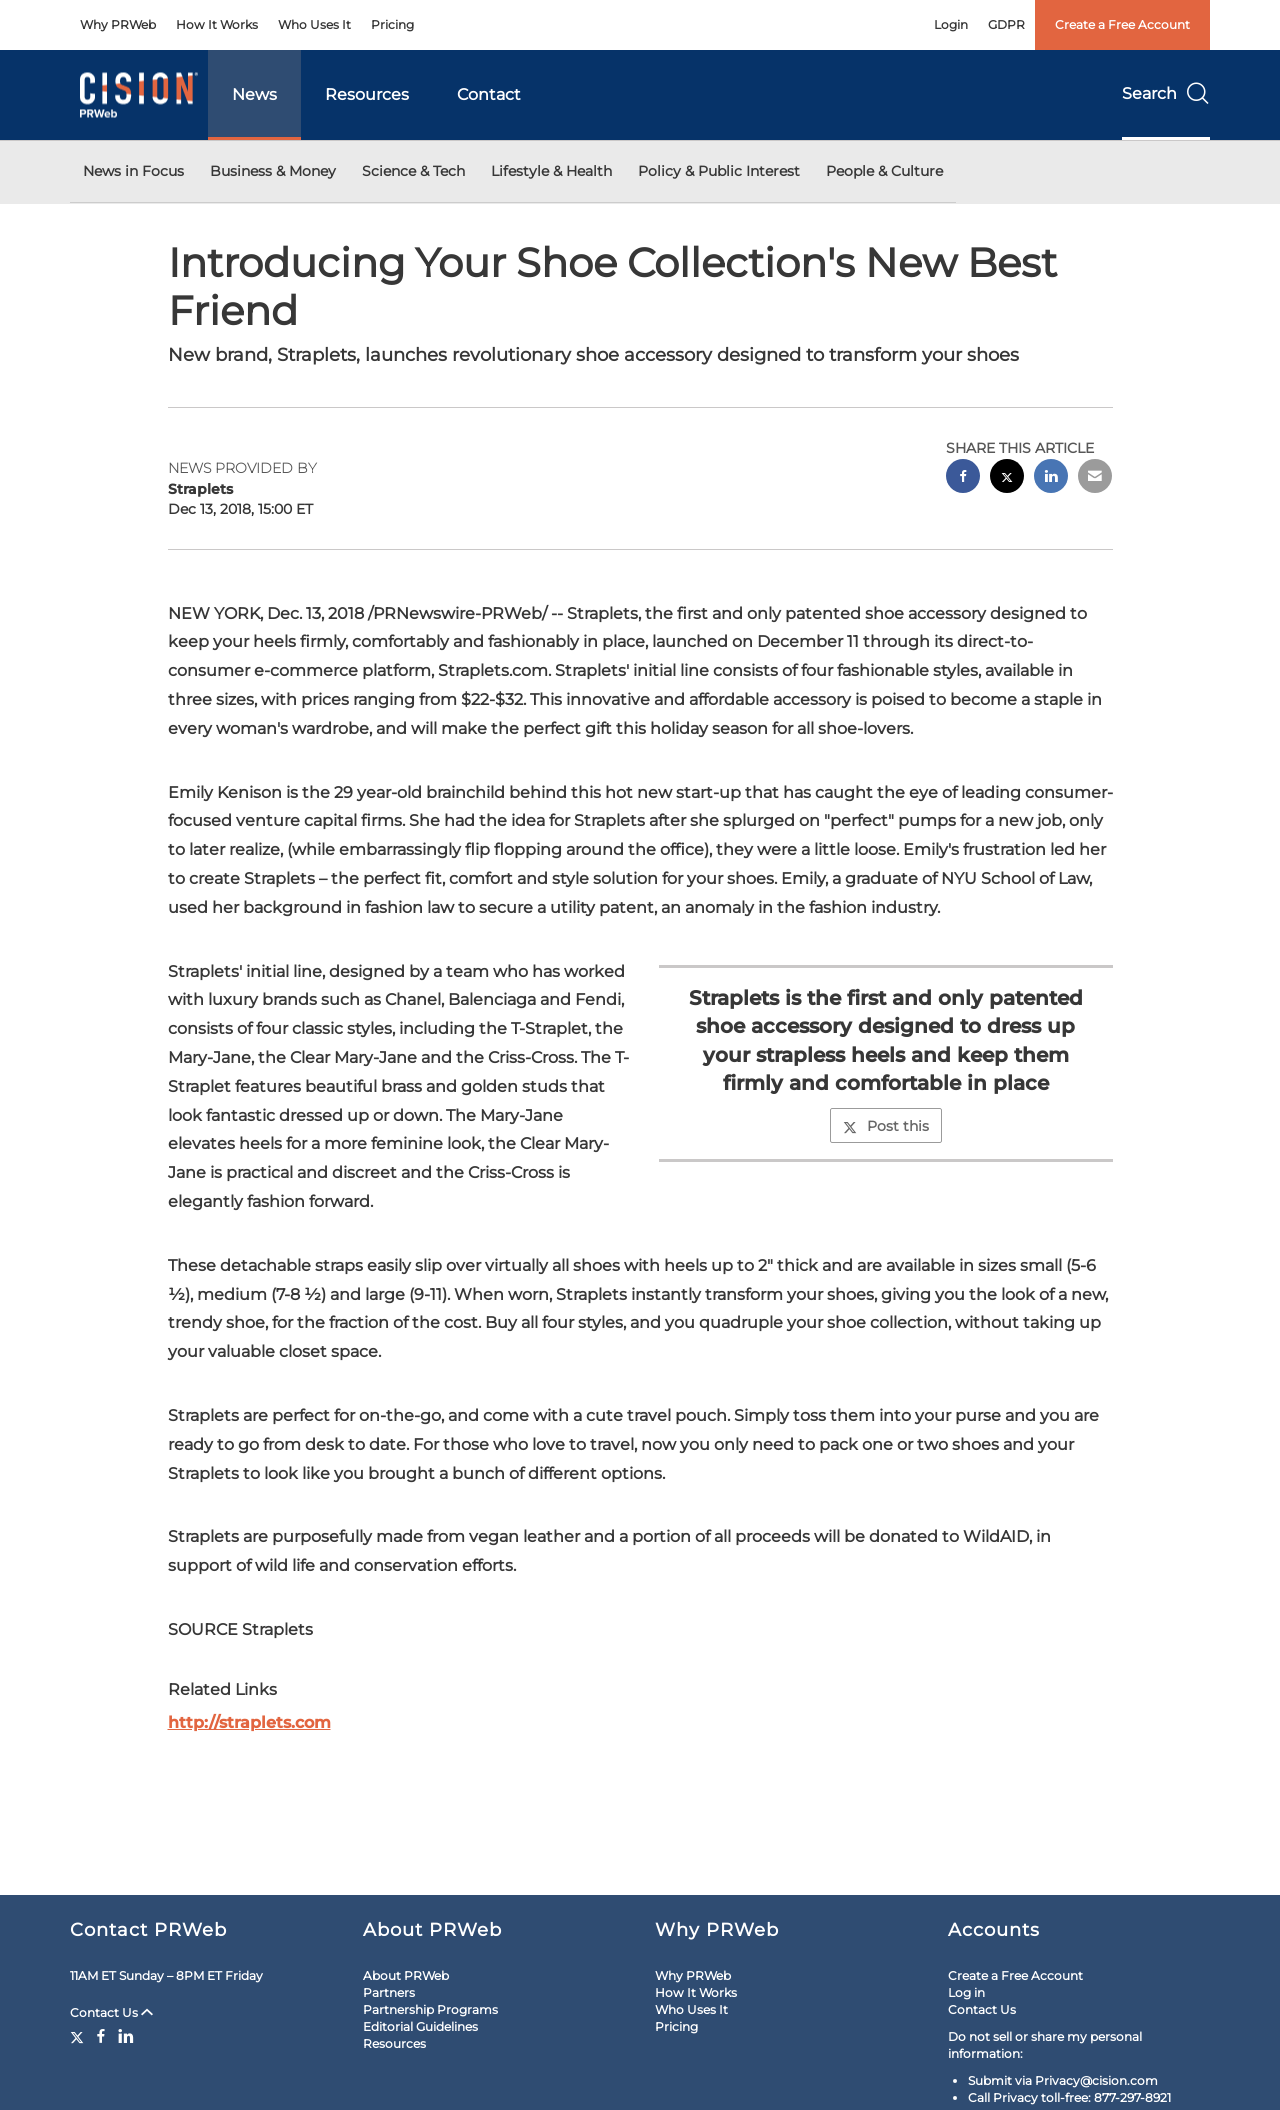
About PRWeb (406, 1975)
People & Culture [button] (884, 171)
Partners (389, 1992)
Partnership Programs (430, 2009)
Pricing (392, 24)
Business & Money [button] (273, 171)
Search (1166, 93)
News (254, 94)
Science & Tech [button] (413, 171)
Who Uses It (314, 24)
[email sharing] (1095, 478)
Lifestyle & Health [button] (551, 171)
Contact (489, 94)
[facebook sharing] (963, 478)
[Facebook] (101, 2036)
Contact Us (111, 2012)
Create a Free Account (1122, 24)
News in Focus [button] (133, 171)
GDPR (1006, 24)
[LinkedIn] (126, 2036)
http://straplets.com (249, 1722)
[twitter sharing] (1007, 478)
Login (951, 24)
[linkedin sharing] (1051, 478)
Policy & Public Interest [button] (719, 171)
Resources (367, 94)
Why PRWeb (118, 24)
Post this (886, 1126)
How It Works (217, 24)
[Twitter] (79, 2036)
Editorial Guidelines (420, 2026)
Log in (966, 1992)
